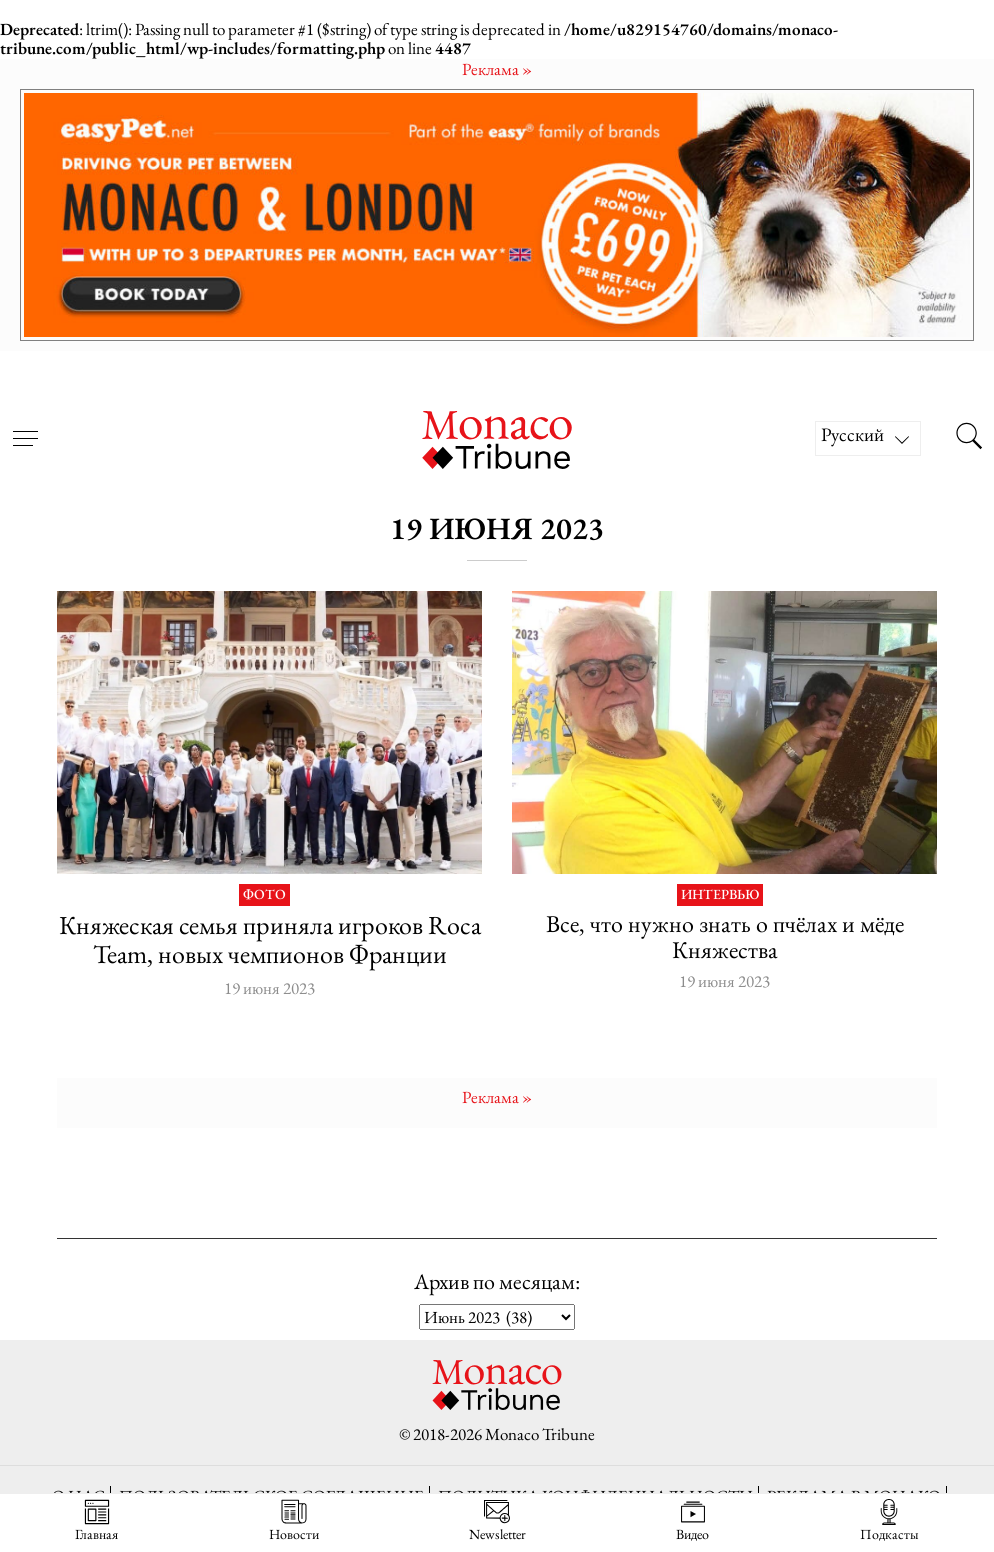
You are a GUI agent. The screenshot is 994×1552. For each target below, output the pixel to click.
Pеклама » (497, 69)
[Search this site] (969, 438)
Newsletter (497, 1520)
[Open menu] (25, 426)
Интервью (720, 895)
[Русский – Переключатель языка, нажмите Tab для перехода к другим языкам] (868, 438)
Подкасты (889, 1520)
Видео (692, 1520)
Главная (96, 1520)
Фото (264, 895)
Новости (294, 1520)
